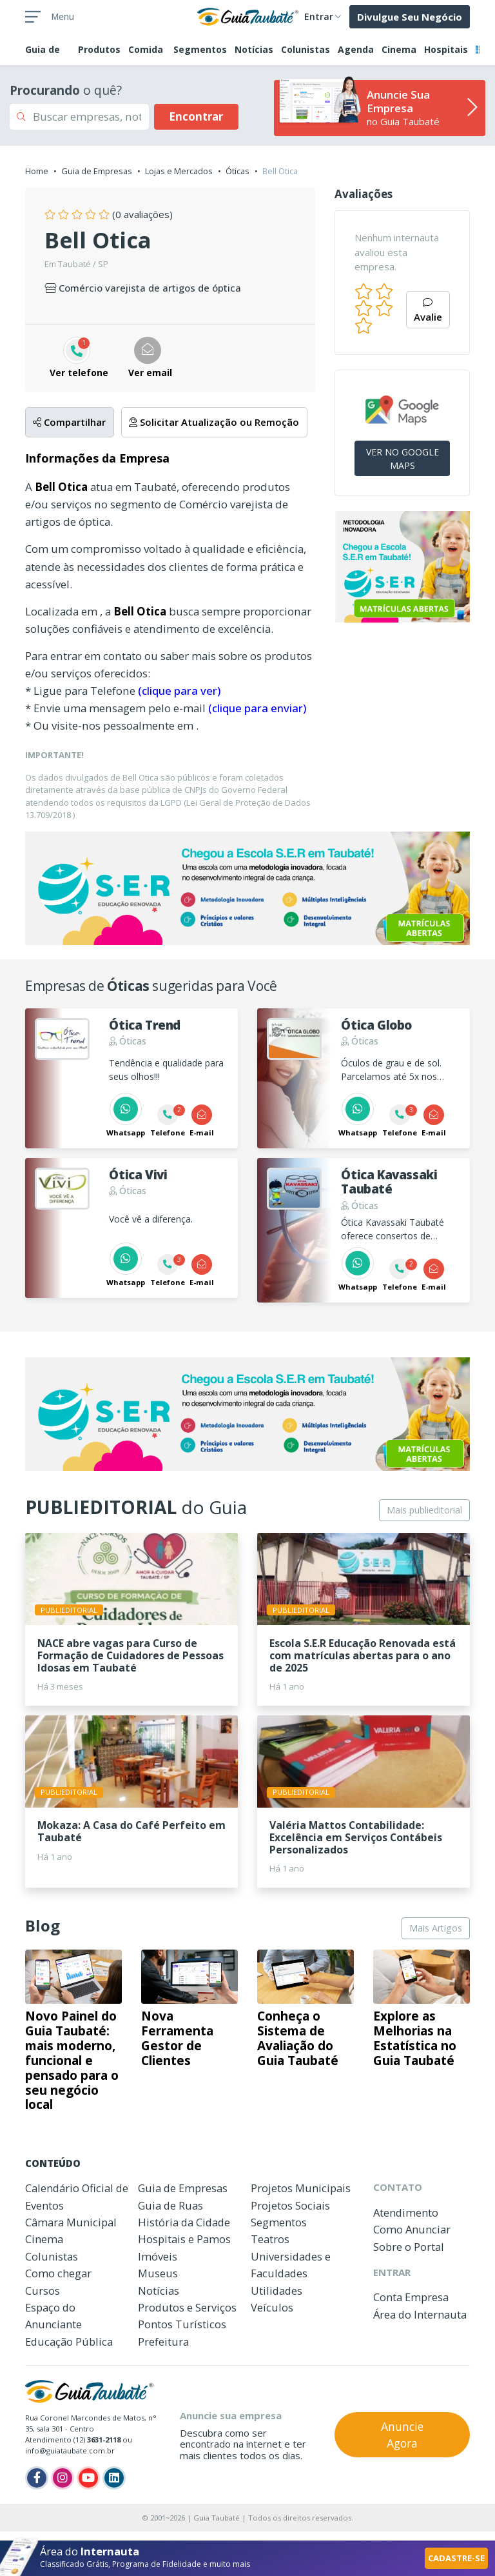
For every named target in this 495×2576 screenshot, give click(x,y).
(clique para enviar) (257, 708)
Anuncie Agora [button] (402, 2435)
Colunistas (305, 49)
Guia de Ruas (170, 2205)
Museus (158, 2273)
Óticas (237, 171)
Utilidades (276, 2290)
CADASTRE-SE (456, 2558)
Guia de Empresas (96, 171)
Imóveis (157, 2256)
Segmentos (200, 49)
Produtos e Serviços (187, 2307)
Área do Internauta (420, 2314)
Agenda (356, 49)
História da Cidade (184, 2222)
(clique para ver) (179, 690)
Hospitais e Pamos (184, 2239)
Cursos (42, 2290)
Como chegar (58, 2273)
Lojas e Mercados (179, 171)
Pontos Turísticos (182, 2324)
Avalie (428, 310)
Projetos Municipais (301, 2188)
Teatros (270, 2239)
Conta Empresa (411, 2297)
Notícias (254, 49)
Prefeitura (163, 2341)
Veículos (272, 2307)
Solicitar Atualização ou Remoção (214, 421)
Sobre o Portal (408, 2246)
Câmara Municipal (71, 2222)
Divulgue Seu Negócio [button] (409, 16)
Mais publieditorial (424, 1510)
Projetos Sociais (290, 2205)
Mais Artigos (435, 1928)
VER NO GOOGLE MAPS (402, 459)
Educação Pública (69, 2341)
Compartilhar (69, 421)
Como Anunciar (412, 2229)
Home (36, 171)
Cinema (399, 49)
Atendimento (405, 2212)
